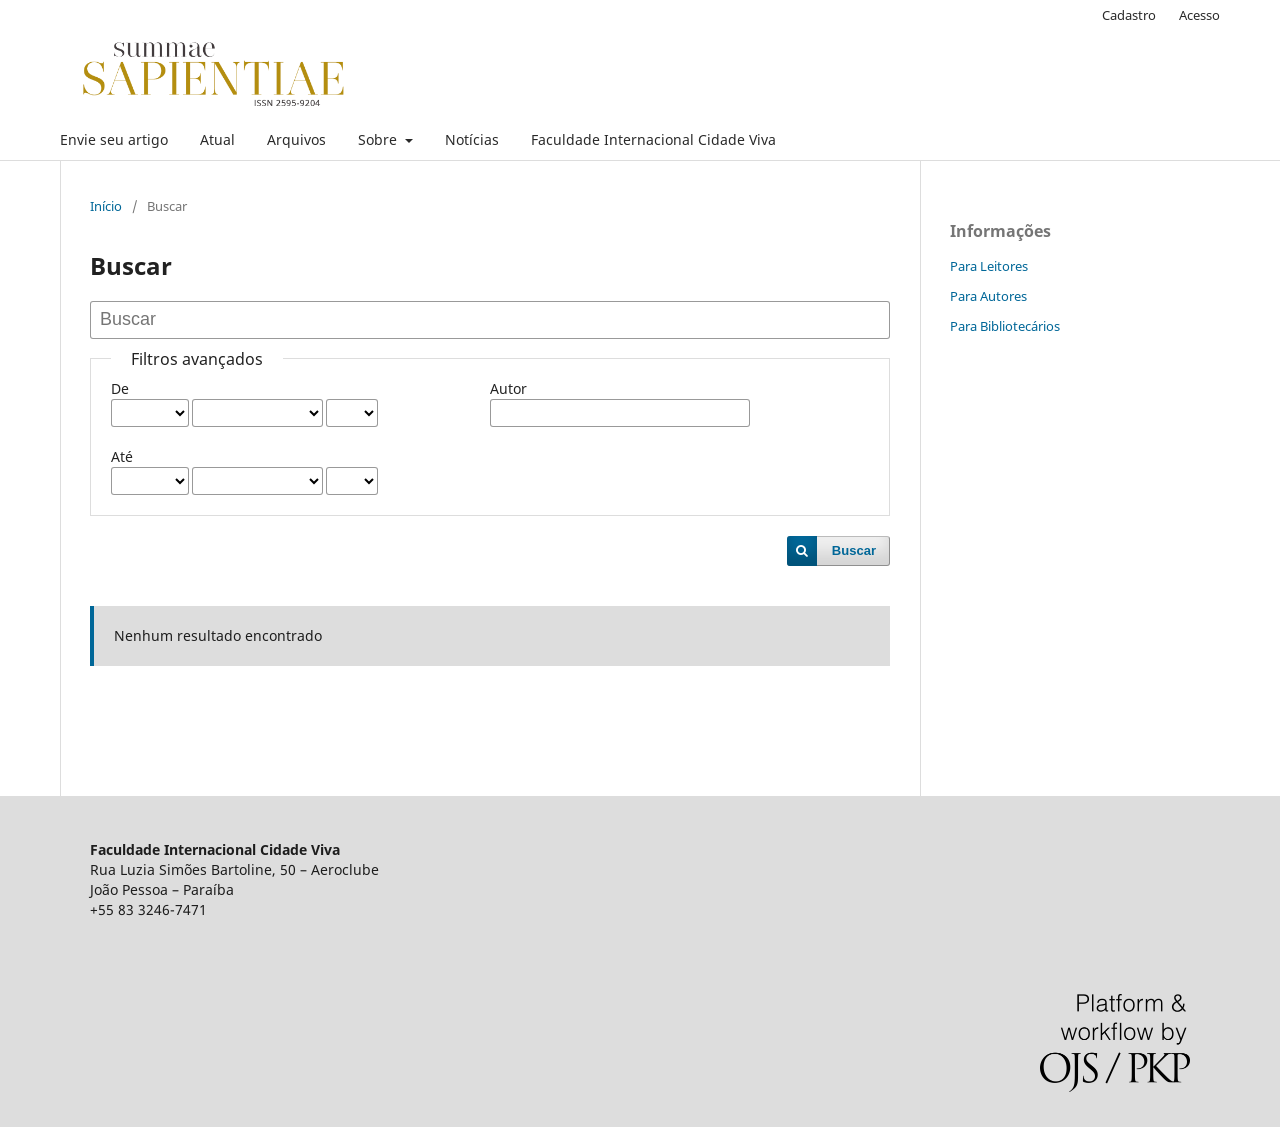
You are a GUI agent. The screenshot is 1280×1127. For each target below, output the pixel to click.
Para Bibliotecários (1005, 326)
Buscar (854, 550)
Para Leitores (989, 266)
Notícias (472, 139)
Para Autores (988, 296)
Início (106, 206)
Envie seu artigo (114, 139)
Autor (508, 388)
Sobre (379, 139)
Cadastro (1129, 15)
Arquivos (296, 139)
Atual (217, 139)
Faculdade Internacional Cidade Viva (653, 139)
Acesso (1199, 15)
